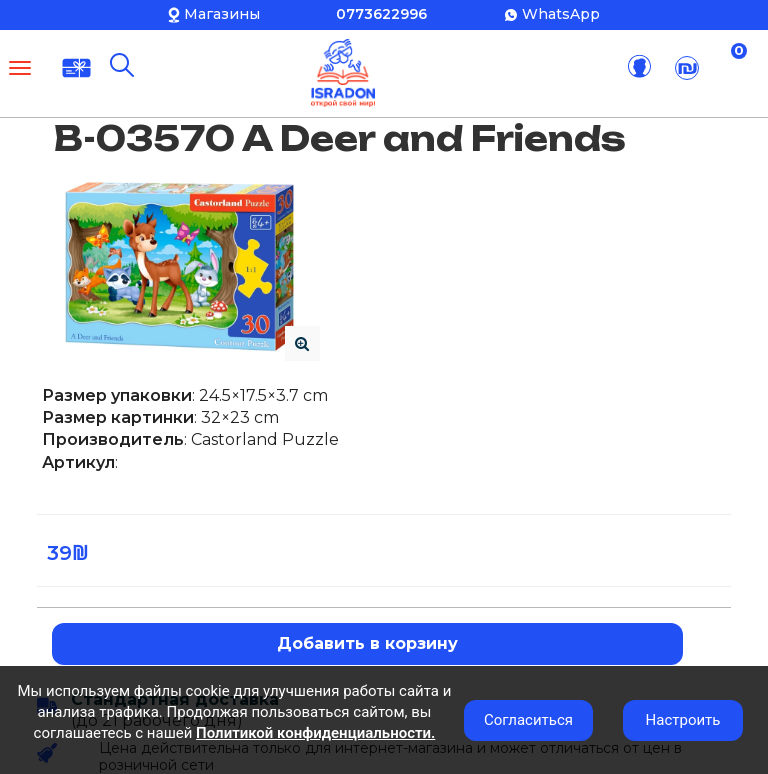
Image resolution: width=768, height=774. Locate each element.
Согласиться (528, 720)
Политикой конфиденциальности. (315, 733)
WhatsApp (561, 14)
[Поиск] (122, 65)
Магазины (222, 14)
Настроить (683, 720)
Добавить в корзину (367, 643)
